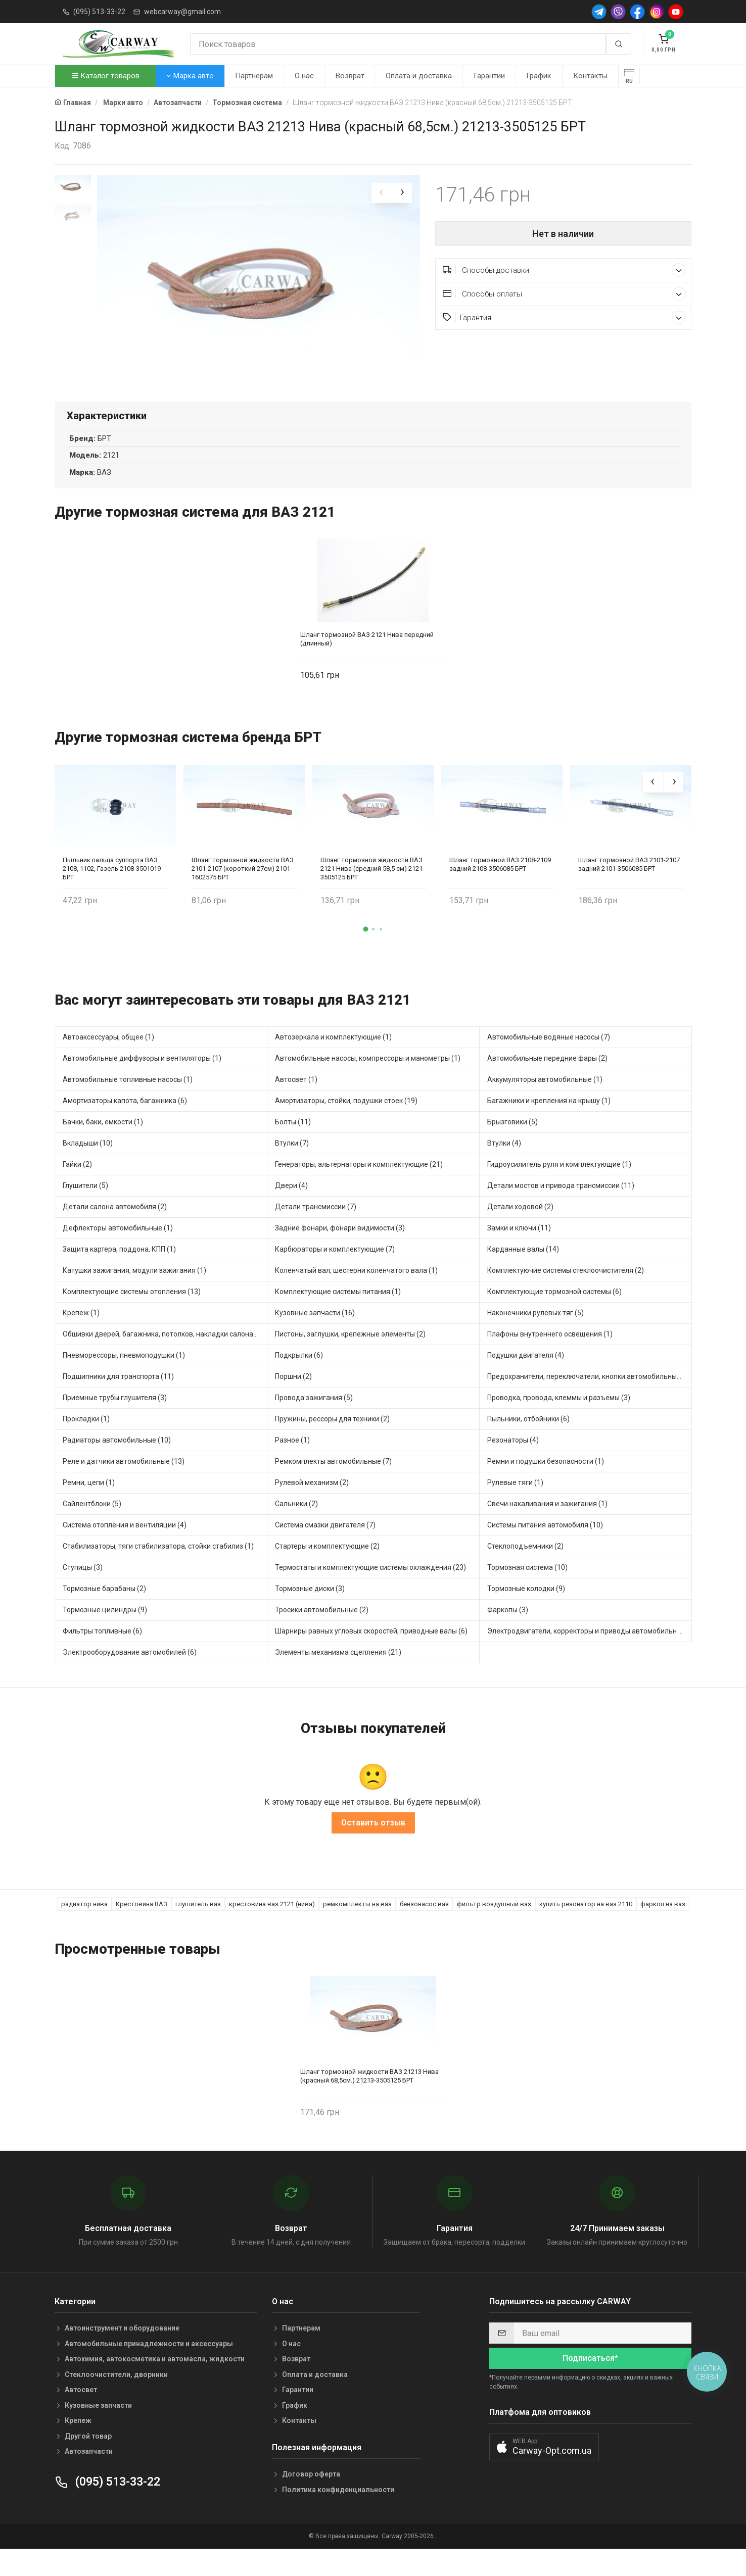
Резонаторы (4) (513, 1464)
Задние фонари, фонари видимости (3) (340, 1252)
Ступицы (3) (83, 1592)
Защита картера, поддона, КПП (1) (119, 1273)
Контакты (590, 75)
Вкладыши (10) (88, 1167)
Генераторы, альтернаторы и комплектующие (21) (359, 1188)
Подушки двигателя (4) (525, 1379)
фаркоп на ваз (662, 1927)
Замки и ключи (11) (519, 1252)
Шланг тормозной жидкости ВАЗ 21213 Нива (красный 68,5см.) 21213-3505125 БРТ (369, 2100)
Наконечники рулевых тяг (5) (535, 1337)
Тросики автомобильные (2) (321, 1634)
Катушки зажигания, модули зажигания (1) (134, 1295)
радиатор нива (84, 1927)
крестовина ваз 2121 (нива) (272, 1927)
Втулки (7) (292, 1167)
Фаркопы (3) (507, 1634)
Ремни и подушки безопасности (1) (545, 1485)
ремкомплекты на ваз (357, 1927)
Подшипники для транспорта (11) (118, 1401)
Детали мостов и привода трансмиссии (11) (560, 1210)
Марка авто (190, 75)
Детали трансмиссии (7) (315, 1231)
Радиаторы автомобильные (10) (117, 1464)
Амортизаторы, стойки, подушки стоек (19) (346, 1125)
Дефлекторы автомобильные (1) (118, 1252)
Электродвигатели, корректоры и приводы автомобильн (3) (587, 1655)
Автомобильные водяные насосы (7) (548, 1061)
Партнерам (254, 75)
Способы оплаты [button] (564, 294)
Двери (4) (291, 1210)
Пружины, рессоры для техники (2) (332, 1443)
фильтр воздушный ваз (494, 1927)
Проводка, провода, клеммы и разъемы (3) (558, 1422)
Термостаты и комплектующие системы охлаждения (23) (370, 1592)
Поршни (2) (293, 1401)
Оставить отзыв (373, 1846)
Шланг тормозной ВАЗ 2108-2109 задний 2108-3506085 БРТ (500, 888)
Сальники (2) (296, 1528)
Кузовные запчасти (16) (315, 1337)
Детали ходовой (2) (520, 1231)
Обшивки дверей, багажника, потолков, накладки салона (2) (163, 1358)
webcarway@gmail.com (182, 12)
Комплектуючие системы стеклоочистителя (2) (565, 1295)
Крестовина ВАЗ (141, 1927)
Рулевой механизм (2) (312, 1507)
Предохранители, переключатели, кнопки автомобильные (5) (589, 1401)
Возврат (350, 75)
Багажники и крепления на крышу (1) (549, 1125)
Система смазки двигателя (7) (325, 1549)
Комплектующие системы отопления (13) (132, 1316)
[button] (365, 953)
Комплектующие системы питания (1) (338, 1316)
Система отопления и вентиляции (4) (124, 1549)
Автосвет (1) (296, 1104)
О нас (304, 75)
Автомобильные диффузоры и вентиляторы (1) (142, 1082)
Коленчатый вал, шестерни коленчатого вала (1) (356, 1295)
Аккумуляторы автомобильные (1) (544, 1104)
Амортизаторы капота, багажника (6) (125, 1125)
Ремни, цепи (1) (89, 1507)
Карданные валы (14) (523, 1273)
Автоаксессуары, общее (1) (108, 1061)
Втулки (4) (504, 1167)
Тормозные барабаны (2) (104, 1613)
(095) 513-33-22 (99, 12)
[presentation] (381, 193)
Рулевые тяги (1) (515, 1507)
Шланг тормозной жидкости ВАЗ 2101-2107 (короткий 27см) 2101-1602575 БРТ (243, 892)
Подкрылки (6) (299, 1379)
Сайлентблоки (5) (92, 1528)
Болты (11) (293, 1146)
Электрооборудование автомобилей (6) (130, 1676)
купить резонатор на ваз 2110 (585, 1927)
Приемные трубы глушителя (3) (115, 1422)
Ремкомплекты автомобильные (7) (333, 1485)
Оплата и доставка (419, 75)
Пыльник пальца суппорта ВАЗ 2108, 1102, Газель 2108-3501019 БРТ (112, 892)
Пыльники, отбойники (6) (528, 1443)
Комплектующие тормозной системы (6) (554, 1316)
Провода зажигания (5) (314, 1422)
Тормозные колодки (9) (526, 1613)
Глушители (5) (85, 1210)
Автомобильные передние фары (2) (547, 1082)
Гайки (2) (77, 1188)
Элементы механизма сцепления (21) (338, 1676)
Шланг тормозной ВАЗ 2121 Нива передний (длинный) (367, 663)
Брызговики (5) (512, 1146)
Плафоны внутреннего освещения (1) (550, 1358)
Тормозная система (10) (527, 1592)
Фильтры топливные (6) (102, 1655)
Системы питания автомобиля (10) (545, 1549)
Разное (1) (292, 1464)
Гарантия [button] (564, 317)
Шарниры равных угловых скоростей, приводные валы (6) (371, 1655)
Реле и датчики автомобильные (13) (123, 1485)
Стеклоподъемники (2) (525, 1570)
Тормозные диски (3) (310, 1613)
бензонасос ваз (424, 1927)
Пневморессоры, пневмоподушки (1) (124, 1379)
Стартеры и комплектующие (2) (327, 1570)
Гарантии (489, 75)
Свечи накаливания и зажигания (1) (547, 1528)
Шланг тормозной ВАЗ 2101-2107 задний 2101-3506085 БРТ (629, 888)
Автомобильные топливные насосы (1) (128, 1104)
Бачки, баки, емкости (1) (103, 1146)
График (538, 75)
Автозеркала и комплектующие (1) (333, 1061)
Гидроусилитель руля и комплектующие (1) (559, 1188)
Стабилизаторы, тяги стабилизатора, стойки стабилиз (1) (158, 1570)
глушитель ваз (198, 1927)
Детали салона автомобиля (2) (115, 1231)
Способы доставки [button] (564, 270)
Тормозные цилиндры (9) (105, 1634)
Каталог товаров (105, 75)
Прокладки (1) (86, 1443)
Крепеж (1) (81, 1337)
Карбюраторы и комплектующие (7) (335, 1273)
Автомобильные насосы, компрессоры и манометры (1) (367, 1082)
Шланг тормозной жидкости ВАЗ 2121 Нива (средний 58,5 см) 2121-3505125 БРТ (372, 892)
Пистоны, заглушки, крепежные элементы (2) (350, 1358)
